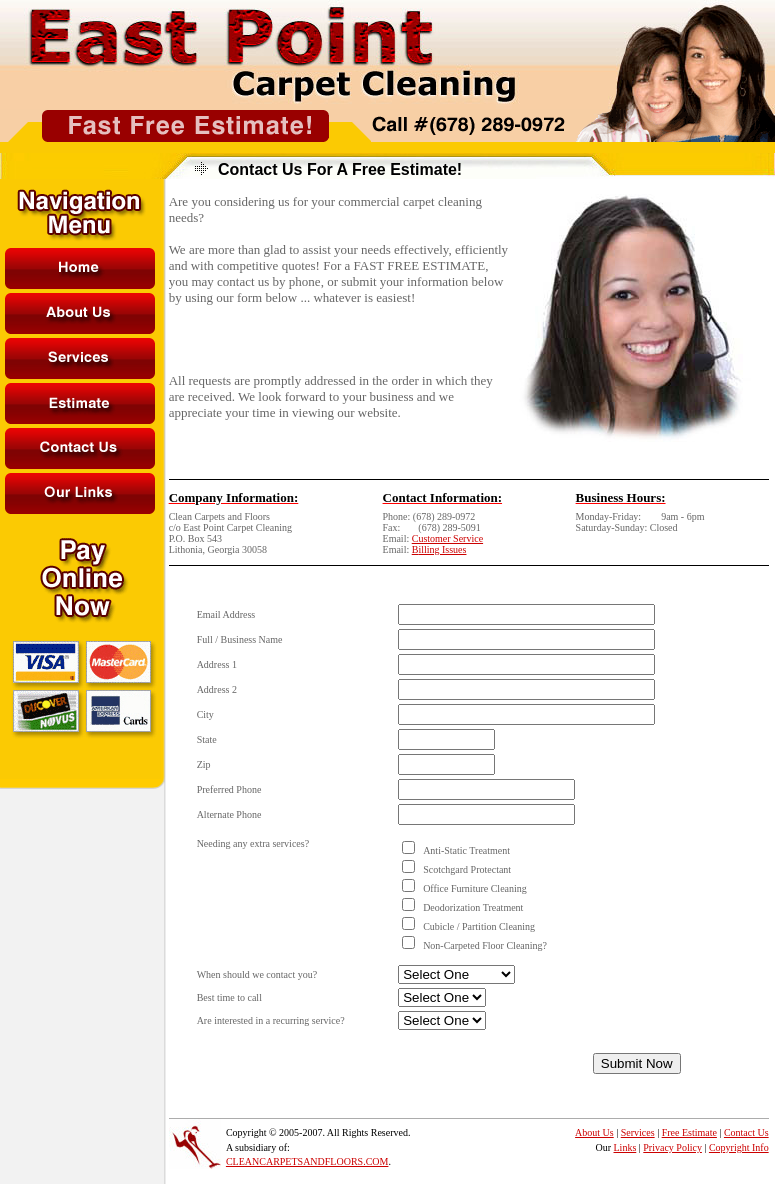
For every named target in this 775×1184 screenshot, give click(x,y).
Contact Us (746, 1132)
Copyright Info (739, 1147)
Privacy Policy (672, 1147)
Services (638, 1132)
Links (625, 1147)
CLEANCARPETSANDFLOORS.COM (307, 1161)
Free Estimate (689, 1132)
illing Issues (442, 549)
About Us (594, 1132)
